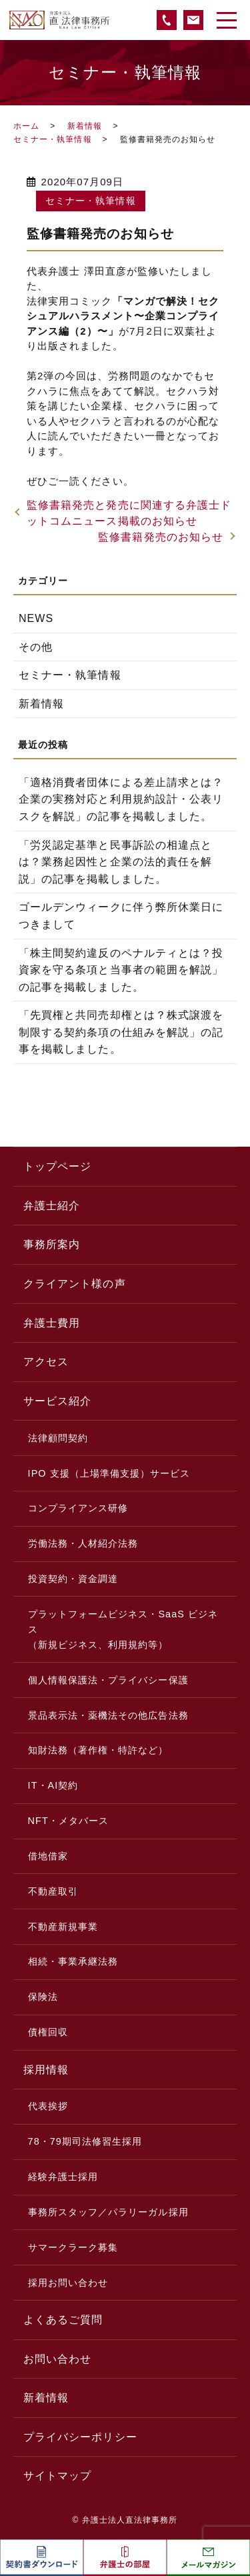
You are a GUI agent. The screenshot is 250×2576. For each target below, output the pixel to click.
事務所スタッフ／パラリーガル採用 (108, 2212)
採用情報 (46, 2069)
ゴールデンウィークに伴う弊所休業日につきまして (121, 915)
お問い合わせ (57, 2359)
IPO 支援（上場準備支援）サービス (109, 1473)
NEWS (36, 618)
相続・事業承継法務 (73, 1961)
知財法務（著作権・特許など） (98, 1750)
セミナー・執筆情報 (52, 139)
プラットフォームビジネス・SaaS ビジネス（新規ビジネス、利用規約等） (123, 1629)
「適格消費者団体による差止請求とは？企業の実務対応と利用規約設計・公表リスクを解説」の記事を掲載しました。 (121, 799)
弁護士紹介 (51, 1205)
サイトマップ (57, 2475)
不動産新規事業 (63, 1926)
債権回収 (48, 2032)
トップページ (57, 1166)
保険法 (43, 1996)
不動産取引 (53, 1891)
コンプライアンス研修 (78, 1508)
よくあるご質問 (63, 2319)
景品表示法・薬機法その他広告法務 (108, 1715)
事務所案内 (51, 1244)
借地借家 (48, 1856)
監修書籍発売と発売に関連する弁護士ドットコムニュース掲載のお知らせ (129, 513)
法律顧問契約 (58, 1438)
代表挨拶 (48, 2106)
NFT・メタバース (68, 1820)
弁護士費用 (51, 1323)
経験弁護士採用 (63, 2176)
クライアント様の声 (74, 1283)
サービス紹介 (57, 1401)
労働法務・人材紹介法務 (83, 1543)
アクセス (46, 1361)
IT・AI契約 (53, 1785)
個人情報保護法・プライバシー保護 (108, 1680)
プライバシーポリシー (80, 2437)
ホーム (26, 126)
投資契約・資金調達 (73, 1578)
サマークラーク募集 (73, 2247)
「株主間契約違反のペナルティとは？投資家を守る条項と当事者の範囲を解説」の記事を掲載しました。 (121, 970)
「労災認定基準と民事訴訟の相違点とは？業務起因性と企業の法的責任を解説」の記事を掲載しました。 (115, 862)
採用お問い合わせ (68, 2282)
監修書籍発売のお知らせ (160, 537)
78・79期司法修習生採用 (85, 2141)
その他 (36, 647)
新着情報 (84, 126)
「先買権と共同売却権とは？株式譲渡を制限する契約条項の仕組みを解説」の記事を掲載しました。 (121, 1032)
